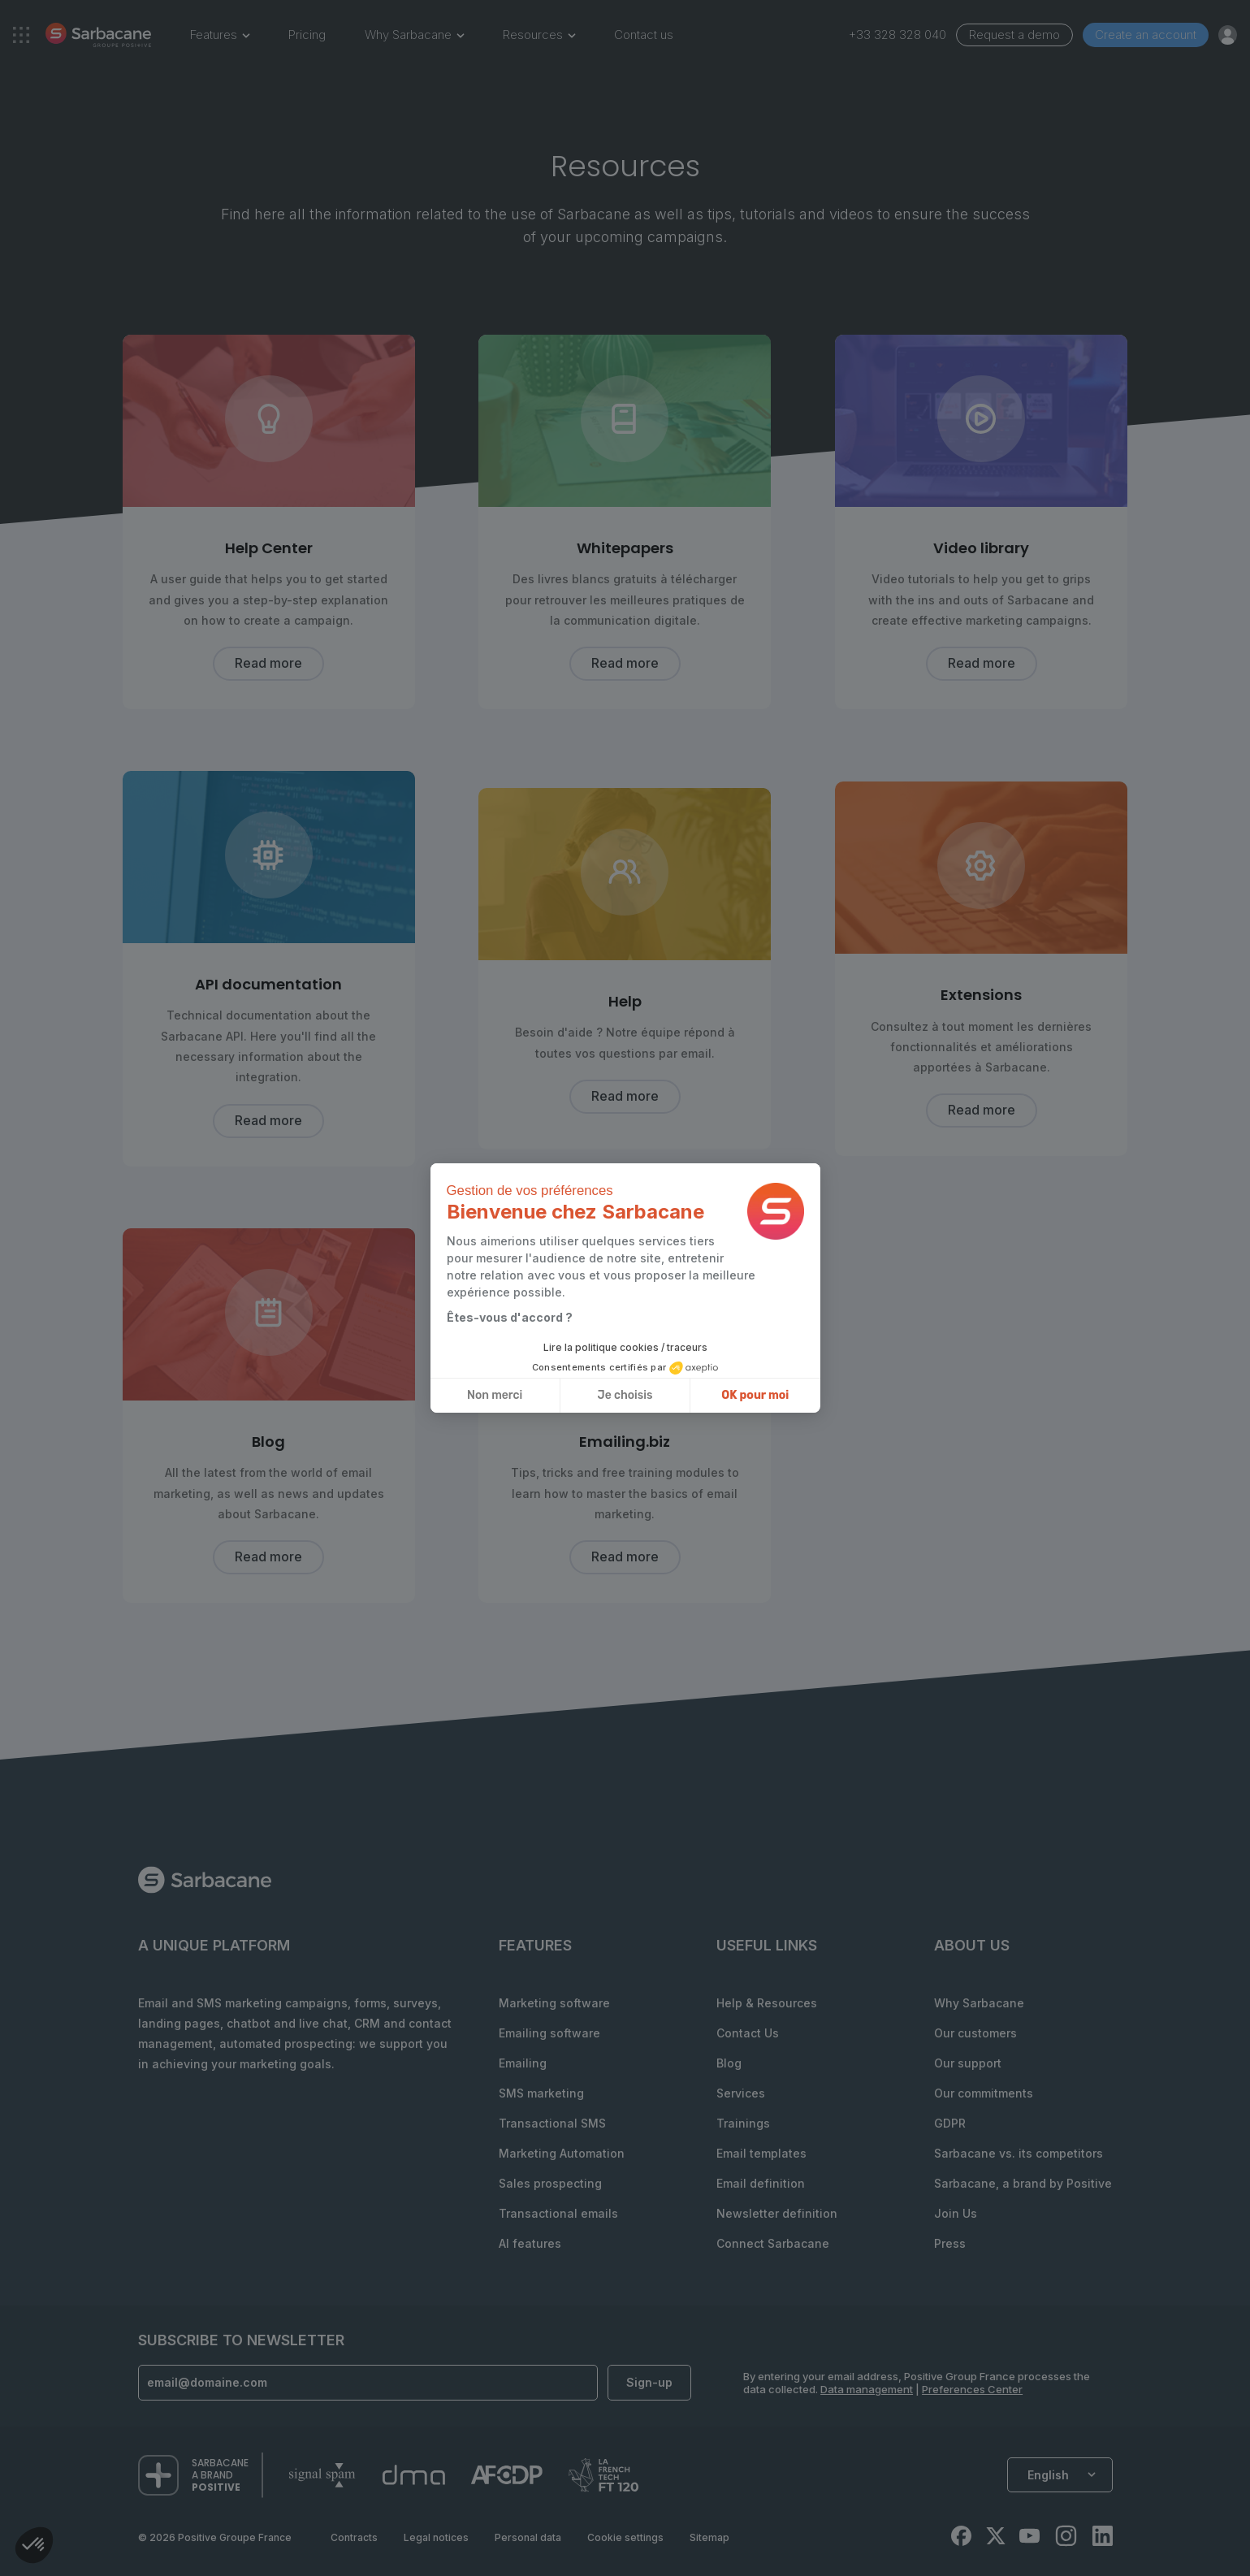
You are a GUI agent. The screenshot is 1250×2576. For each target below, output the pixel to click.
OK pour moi (755, 1395)
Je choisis (625, 1395)
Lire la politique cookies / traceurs (625, 1347)
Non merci (494, 1395)
